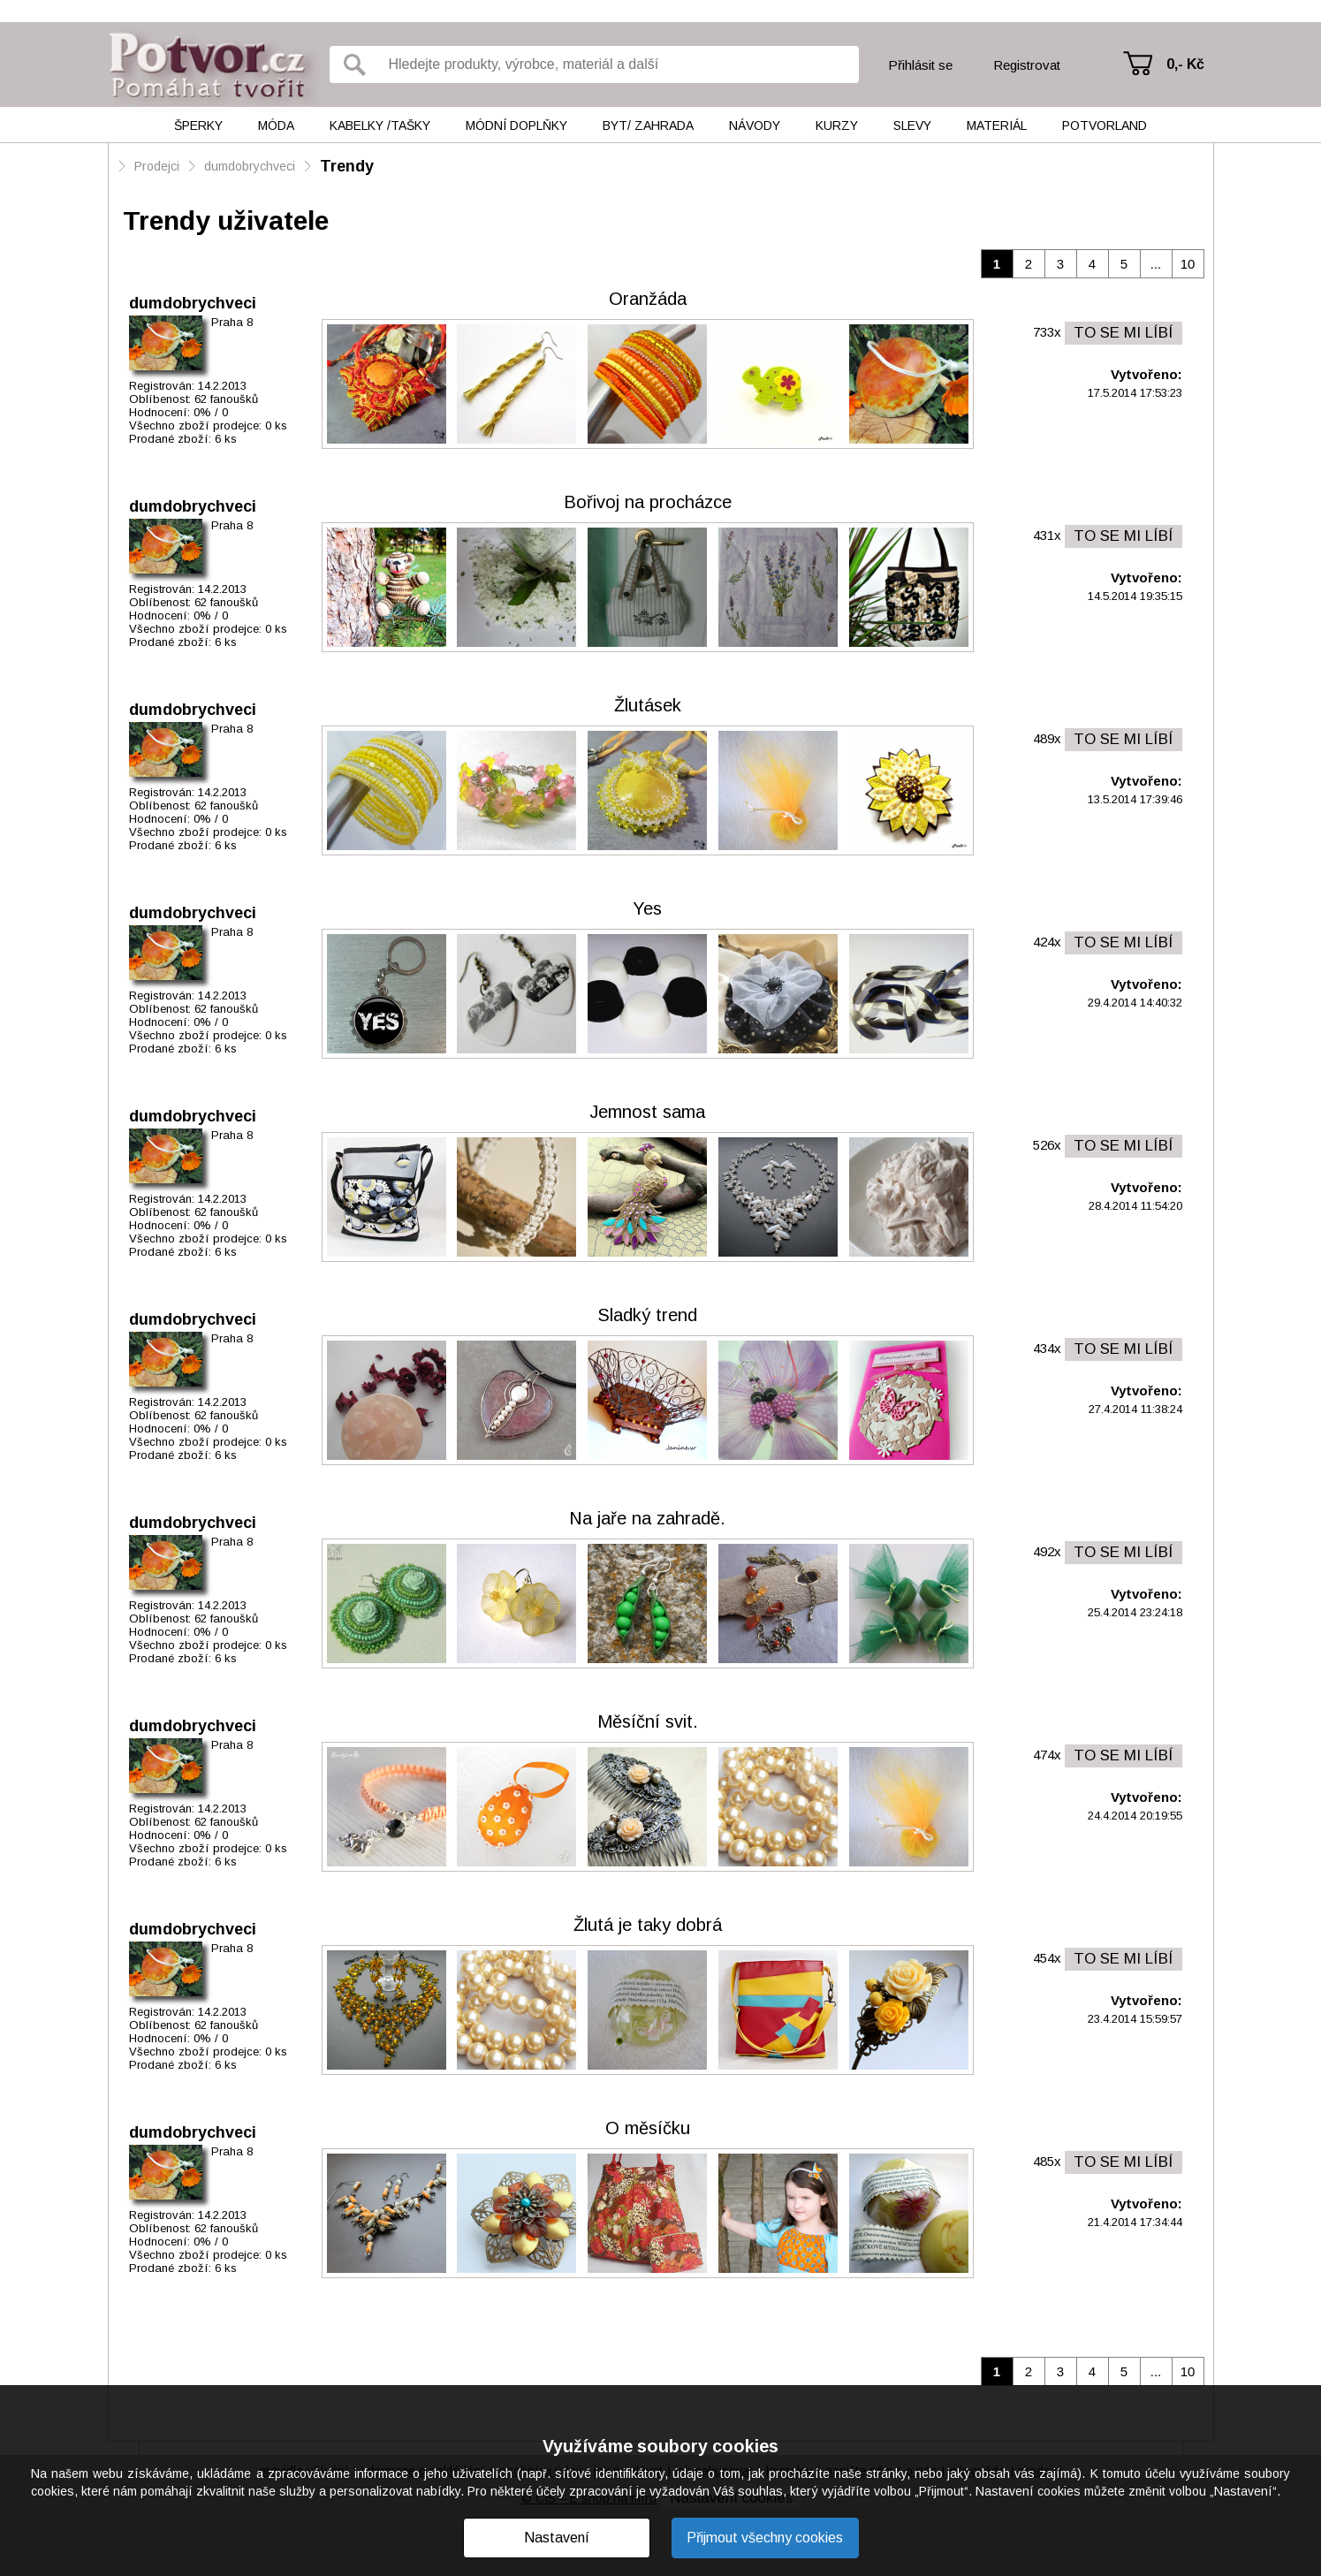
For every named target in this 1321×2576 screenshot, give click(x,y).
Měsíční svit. (647, 1721)
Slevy (912, 125)
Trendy (347, 166)
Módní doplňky (516, 125)
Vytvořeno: (1146, 374)
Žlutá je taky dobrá (647, 1924)
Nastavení (556, 2537)
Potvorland (1104, 125)
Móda (276, 125)
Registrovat (1026, 64)
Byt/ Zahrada (648, 125)
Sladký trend (647, 1315)
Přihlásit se (920, 64)
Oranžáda (648, 298)
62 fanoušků (226, 399)
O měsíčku (647, 2128)
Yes (647, 908)
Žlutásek (647, 705)
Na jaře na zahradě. (647, 1518)
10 (1188, 263)
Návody (754, 125)
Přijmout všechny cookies (765, 2537)
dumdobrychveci (249, 166)
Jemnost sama (647, 1111)
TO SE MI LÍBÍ (1123, 332)
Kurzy (837, 125)
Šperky (198, 125)
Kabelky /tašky (380, 125)
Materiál (997, 125)
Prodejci (156, 166)
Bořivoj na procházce (648, 502)
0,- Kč (1185, 64)
